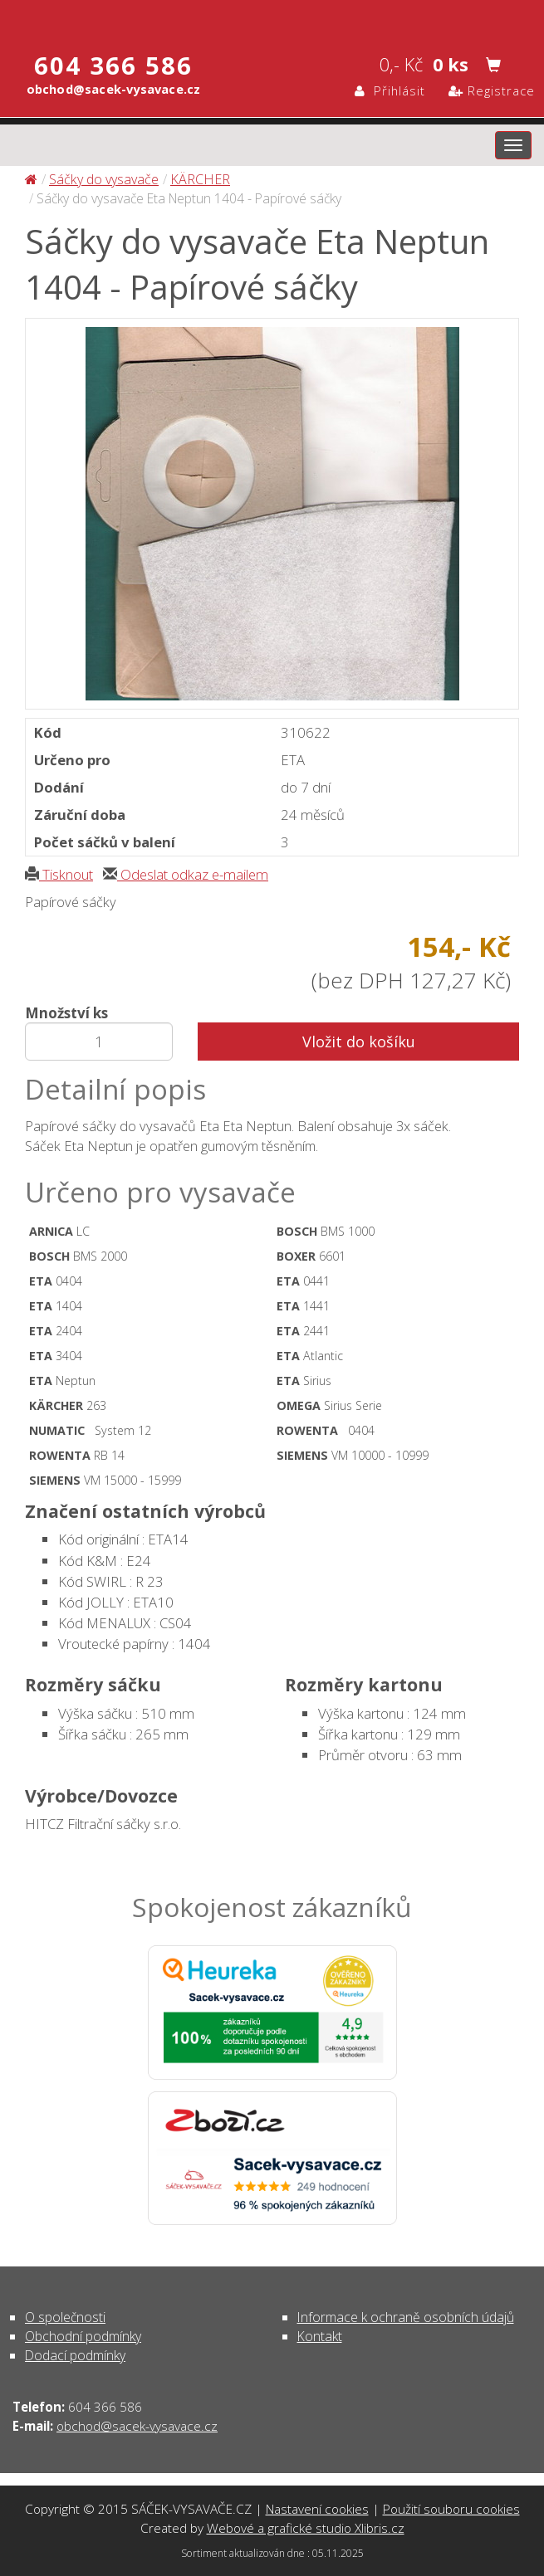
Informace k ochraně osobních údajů (405, 2317)
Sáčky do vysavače (104, 179)
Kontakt (319, 2336)
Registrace (491, 90)
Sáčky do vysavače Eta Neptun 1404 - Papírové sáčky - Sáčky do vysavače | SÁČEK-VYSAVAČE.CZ (272, 19)
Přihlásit (390, 90)
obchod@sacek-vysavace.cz (137, 2426)
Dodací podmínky (75, 2355)
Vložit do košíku (358, 1041)
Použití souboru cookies (451, 2509)
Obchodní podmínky (83, 2336)
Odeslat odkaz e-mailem (185, 874)
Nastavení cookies (317, 2509)
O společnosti (65, 2317)
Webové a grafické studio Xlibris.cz (305, 2528)
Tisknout (59, 874)
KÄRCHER (200, 179)
